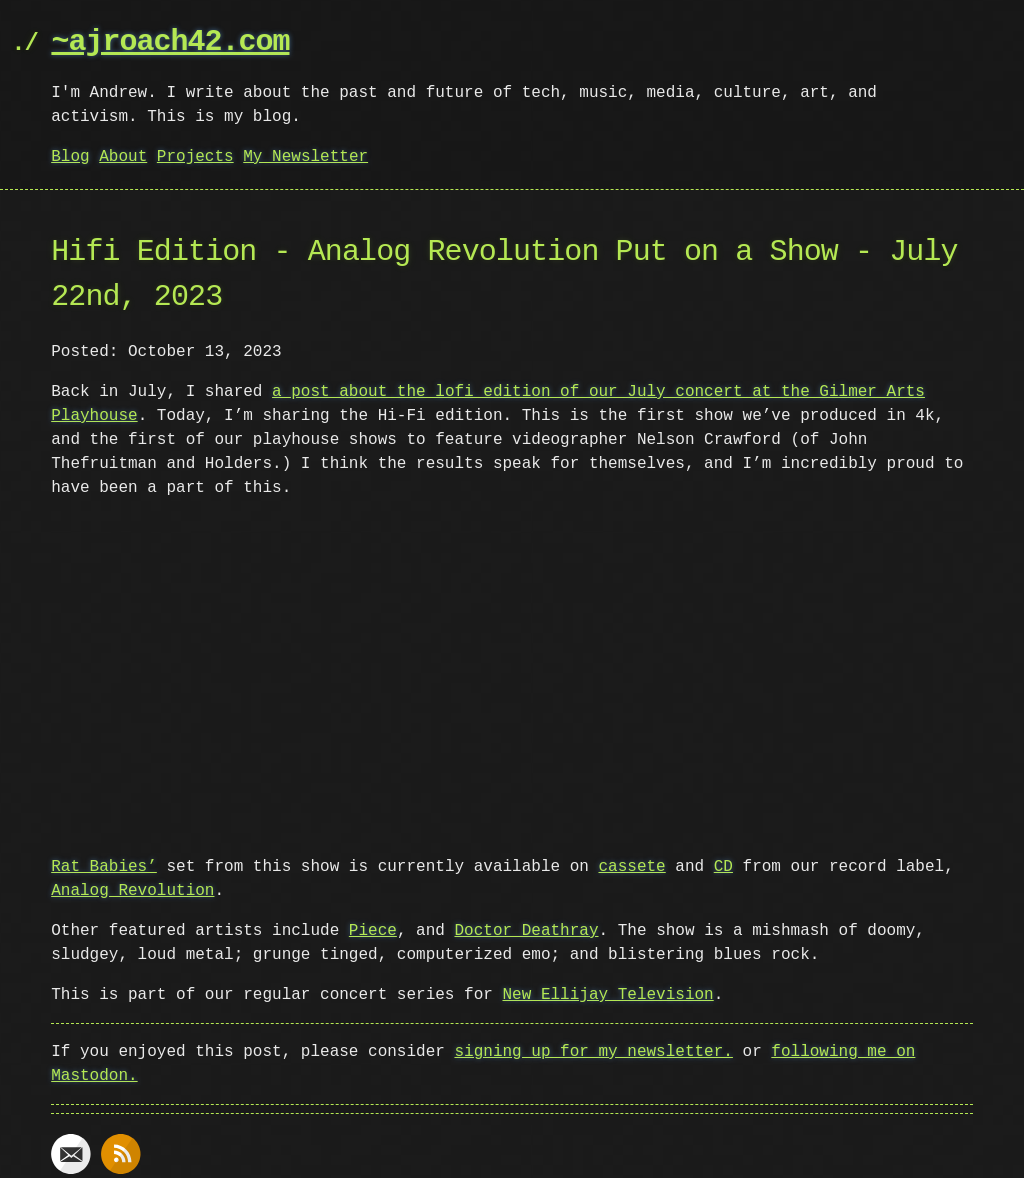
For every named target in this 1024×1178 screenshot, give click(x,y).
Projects (195, 157)
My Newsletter (305, 157)
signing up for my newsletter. (593, 1050)
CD (723, 865)
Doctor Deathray (526, 929)
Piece (373, 929)
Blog (70, 157)
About (123, 157)
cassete (631, 865)
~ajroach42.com (170, 42)
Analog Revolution (132, 889)
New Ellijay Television (607, 993)
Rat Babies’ (104, 865)
